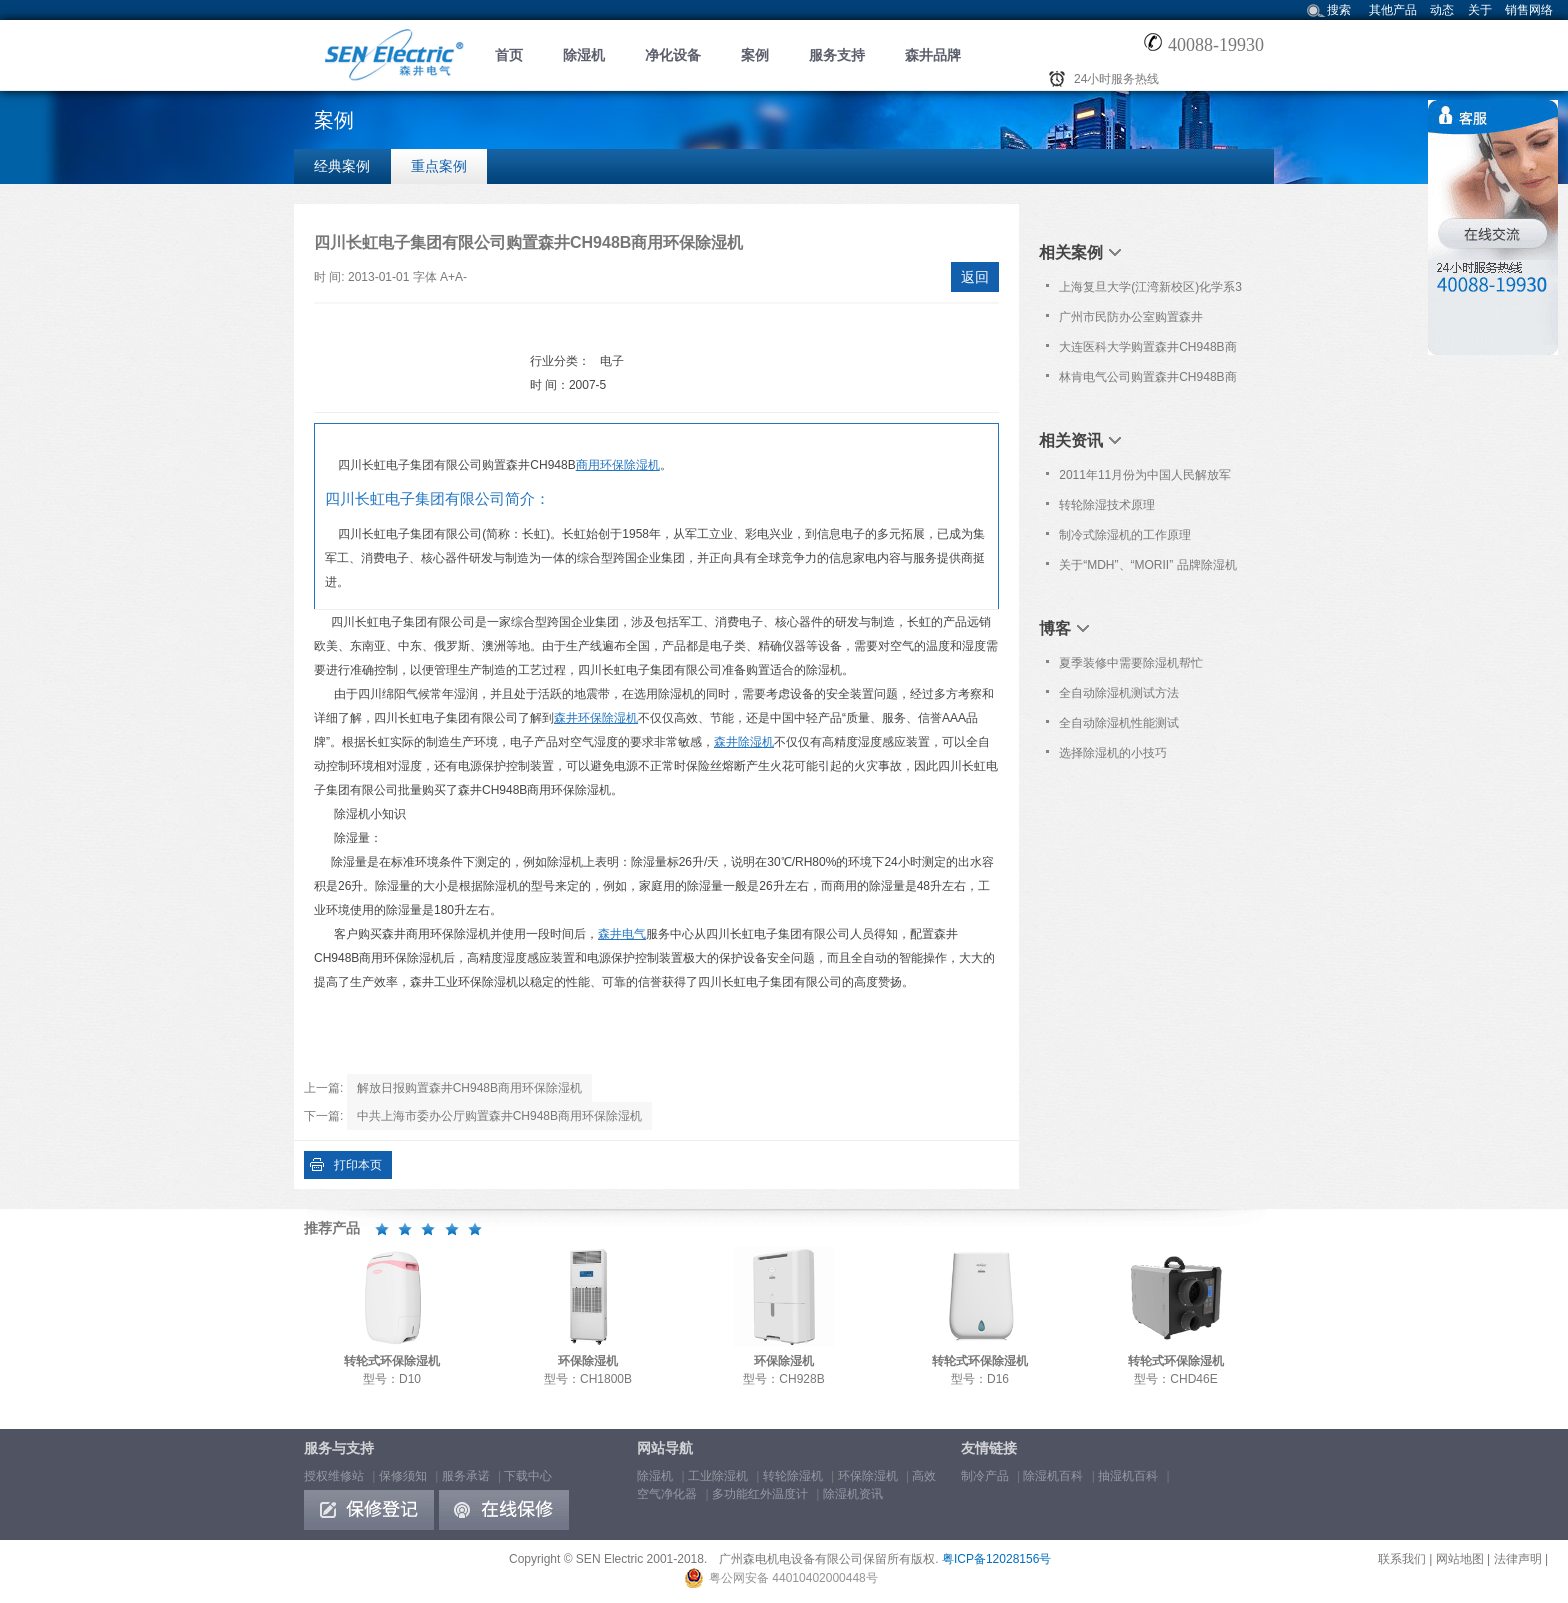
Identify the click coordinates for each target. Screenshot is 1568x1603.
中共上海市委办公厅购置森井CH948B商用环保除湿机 (499, 1116)
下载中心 (528, 1476)
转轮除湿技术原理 (1107, 505)
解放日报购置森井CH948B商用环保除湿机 (469, 1088)
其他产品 (1393, 10)
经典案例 (342, 166)
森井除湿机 (744, 742)
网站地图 (1460, 1559)
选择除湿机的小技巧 (1113, 753)
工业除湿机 (718, 1476)
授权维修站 (334, 1476)
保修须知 (403, 1476)
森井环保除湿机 (596, 718)
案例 (755, 55)
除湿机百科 (1053, 1476)
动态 (1442, 10)
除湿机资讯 (853, 1494)
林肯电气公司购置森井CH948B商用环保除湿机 (1147, 381)
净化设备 (673, 55)
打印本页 (358, 1165)
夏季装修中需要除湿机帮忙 (1131, 663)
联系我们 (1402, 1559)
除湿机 (584, 55)
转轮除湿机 (793, 1476)
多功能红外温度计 (760, 1494)
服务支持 (837, 55)
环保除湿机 (868, 1476)
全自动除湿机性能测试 (1119, 723)
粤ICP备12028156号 (996, 1559)
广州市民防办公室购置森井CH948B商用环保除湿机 (1131, 321)
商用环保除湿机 (618, 465)
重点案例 (439, 166)
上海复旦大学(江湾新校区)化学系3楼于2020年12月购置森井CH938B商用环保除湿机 (1150, 291)
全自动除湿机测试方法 (1119, 693)
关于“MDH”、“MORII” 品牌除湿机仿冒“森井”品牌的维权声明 (1147, 569)
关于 (1480, 10)
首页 (509, 55)
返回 (975, 277)
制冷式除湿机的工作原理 (1125, 535)
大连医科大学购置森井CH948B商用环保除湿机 (1147, 351)
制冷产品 (985, 1476)
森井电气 (622, 934)
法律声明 (1518, 1559)
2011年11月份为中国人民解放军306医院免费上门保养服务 (1145, 479)
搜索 (1339, 10)
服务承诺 (466, 1476)
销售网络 (1529, 10)
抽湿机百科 (1128, 1476)
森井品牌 (933, 55)
